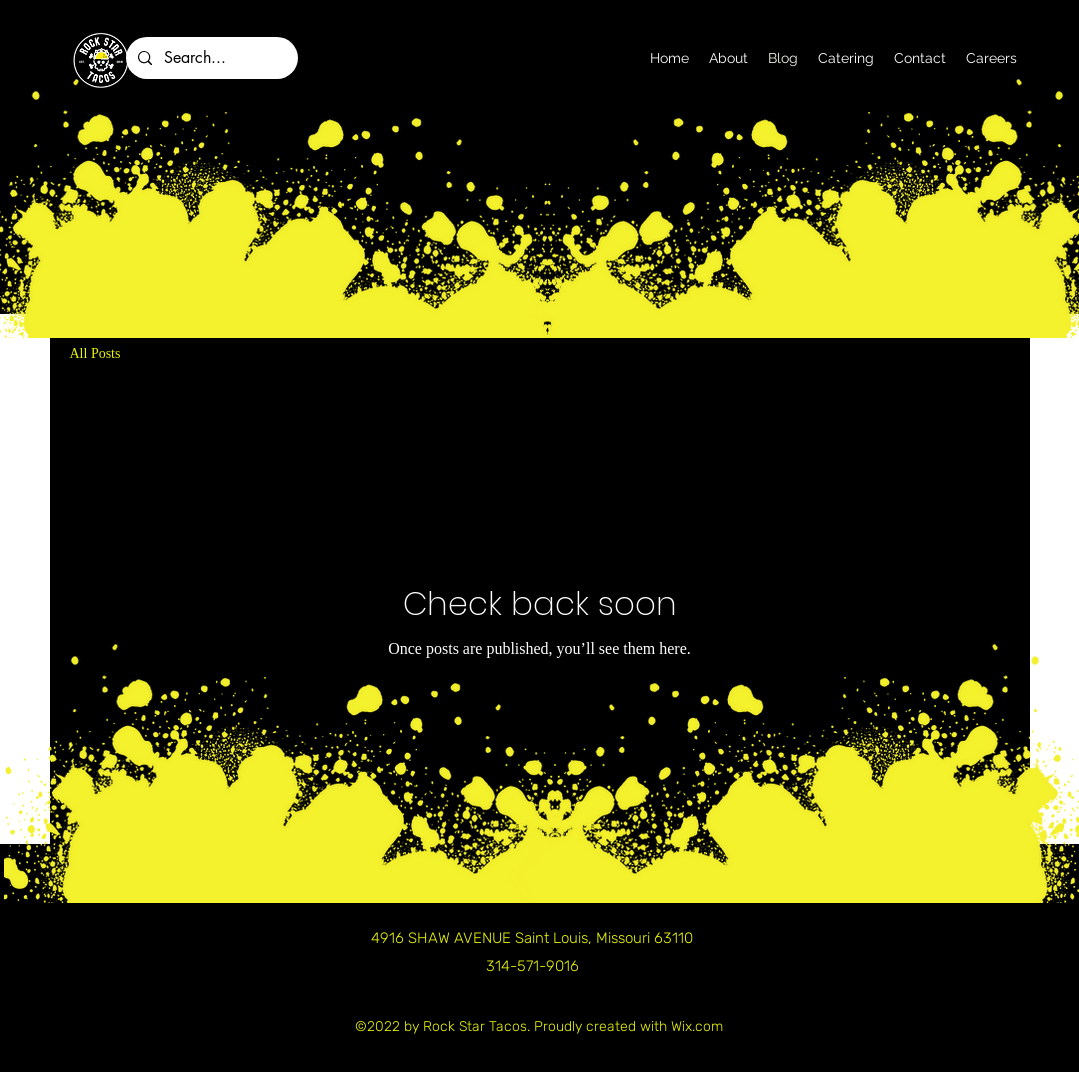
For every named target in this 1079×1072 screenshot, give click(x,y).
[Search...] (210, 58)
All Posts (95, 353)
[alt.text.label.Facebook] (950, 83)
